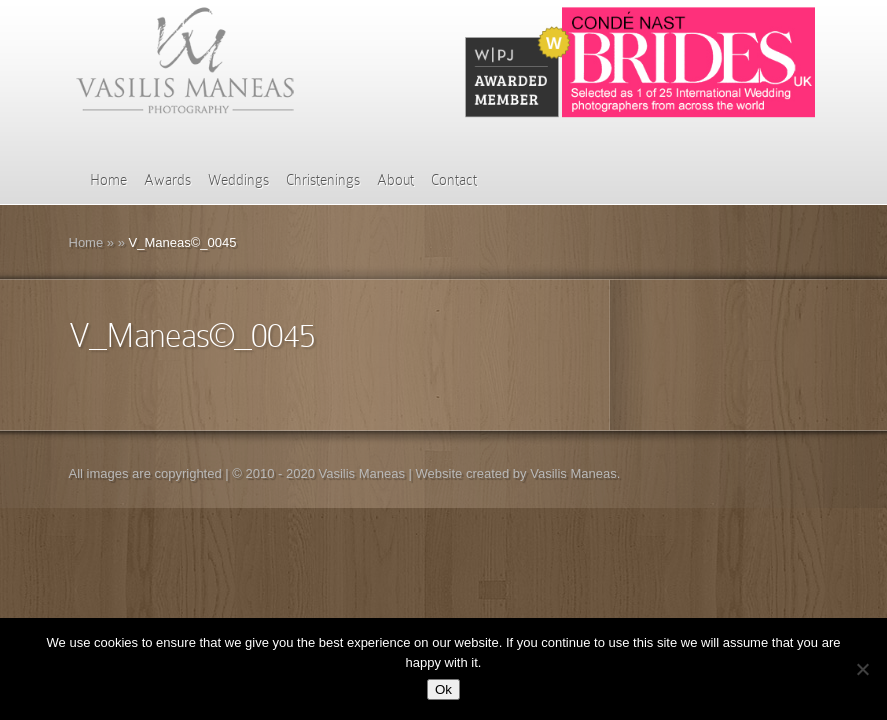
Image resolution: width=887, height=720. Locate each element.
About (395, 180)
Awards (167, 180)
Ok (443, 689)
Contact (454, 180)
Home (108, 180)
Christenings (323, 180)
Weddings (238, 180)
